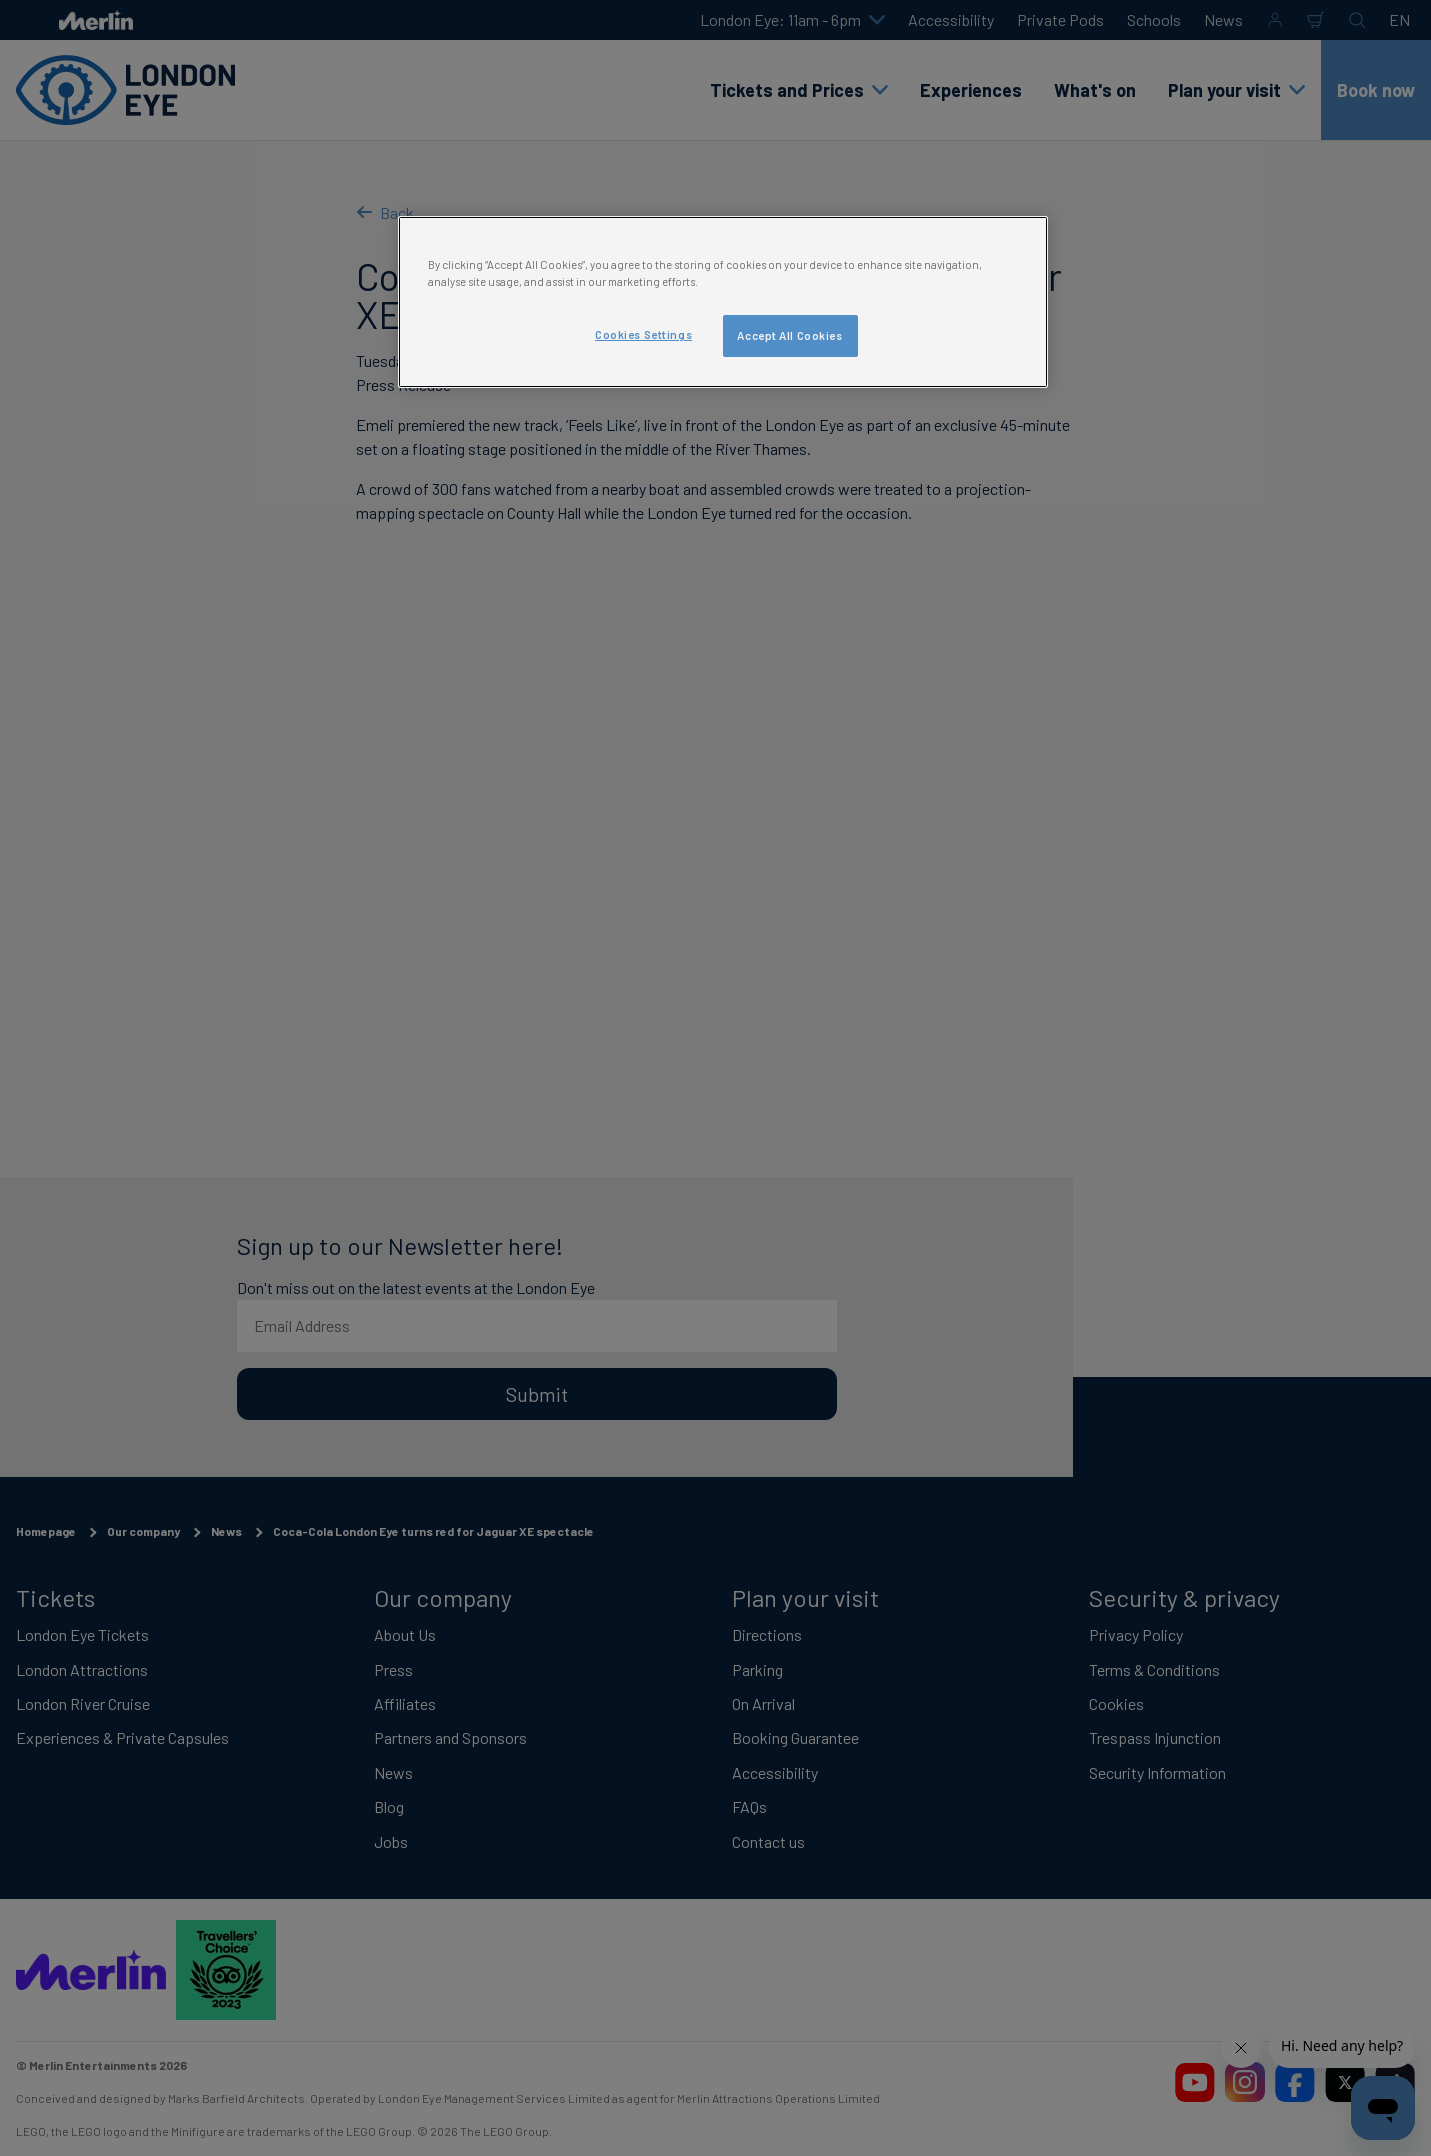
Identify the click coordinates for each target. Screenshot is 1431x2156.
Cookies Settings (643, 334)
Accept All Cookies (789, 335)
